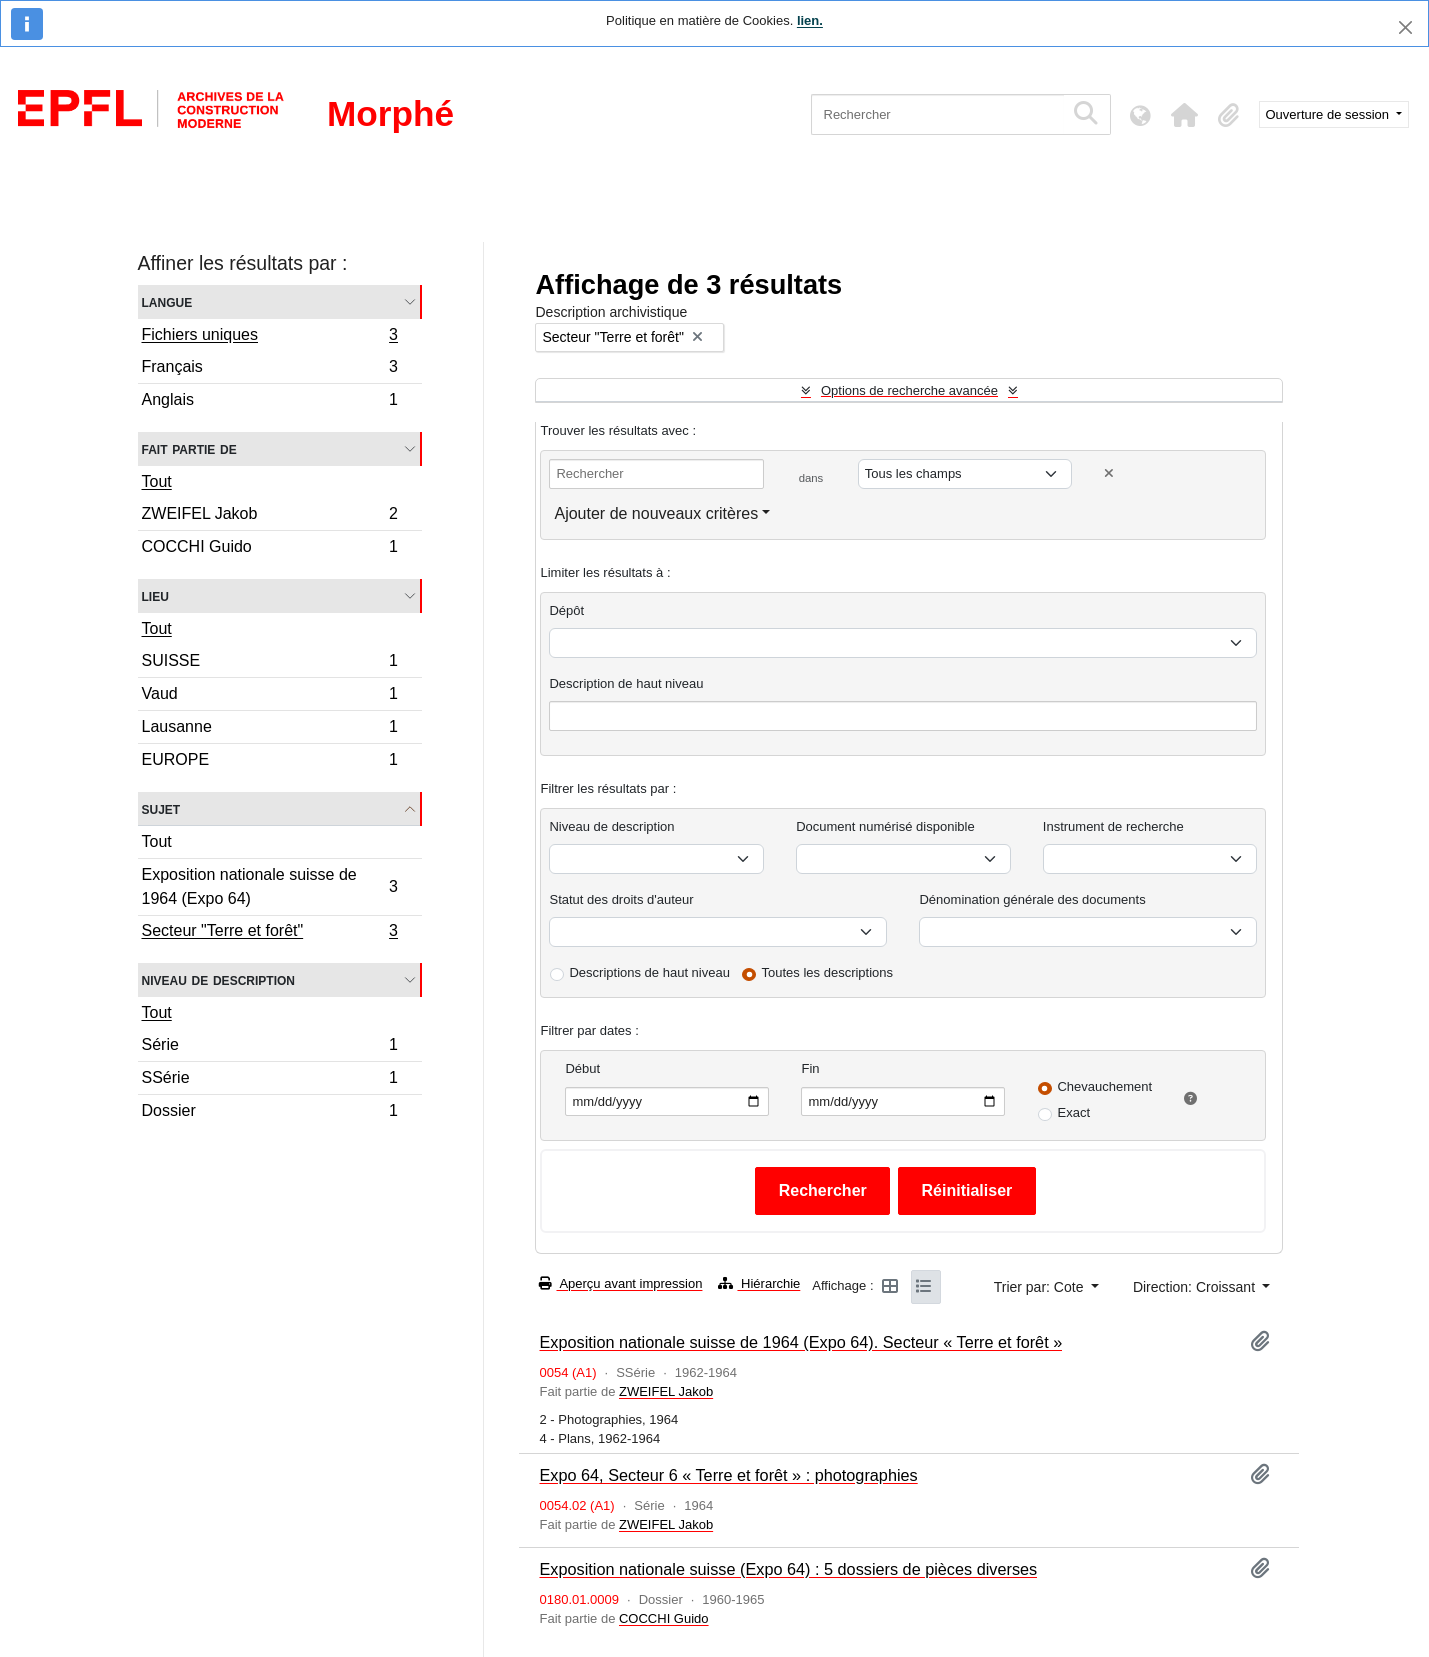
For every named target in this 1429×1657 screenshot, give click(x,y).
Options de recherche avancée (909, 390)
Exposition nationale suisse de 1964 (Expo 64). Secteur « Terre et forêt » (800, 1342)
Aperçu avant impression (620, 1283)
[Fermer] (1405, 27)
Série (270, 1047)
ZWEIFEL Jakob (270, 516)
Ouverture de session (1329, 114)
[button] (1185, 115)
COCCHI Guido (270, 549)
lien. (810, 20)
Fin (810, 1068)
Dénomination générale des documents (1032, 899)
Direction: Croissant (1196, 1287)
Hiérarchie (759, 1283)
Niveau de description (218, 979)
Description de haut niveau (626, 683)
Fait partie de (189, 448)
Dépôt (566, 610)
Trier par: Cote (1041, 1287)
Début (582, 1068)
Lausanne (270, 729)
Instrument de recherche (1113, 826)
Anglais (270, 402)
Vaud (270, 696)
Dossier (270, 1113)
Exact (1073, 1112)
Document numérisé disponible (885, 826)
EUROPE (270, 762)
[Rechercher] (937, 114)
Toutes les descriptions (828, 972)
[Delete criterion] (1109, 473)
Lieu (155, 595)
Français (270, 369)
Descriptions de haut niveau (649, 972)
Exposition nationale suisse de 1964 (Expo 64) (270, 886)
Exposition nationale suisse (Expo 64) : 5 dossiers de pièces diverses (788, 1569)
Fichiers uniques (270, 337)
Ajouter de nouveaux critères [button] (656, 513)
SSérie (270, 1080)
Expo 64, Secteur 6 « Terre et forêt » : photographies (728, 1475)
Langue (167, 301)
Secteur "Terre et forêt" (270, 933)
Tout (157, 481)
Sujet (161, 808)
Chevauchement (1104, 1086)
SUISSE (270, 663)
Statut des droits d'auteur (621, 899)
